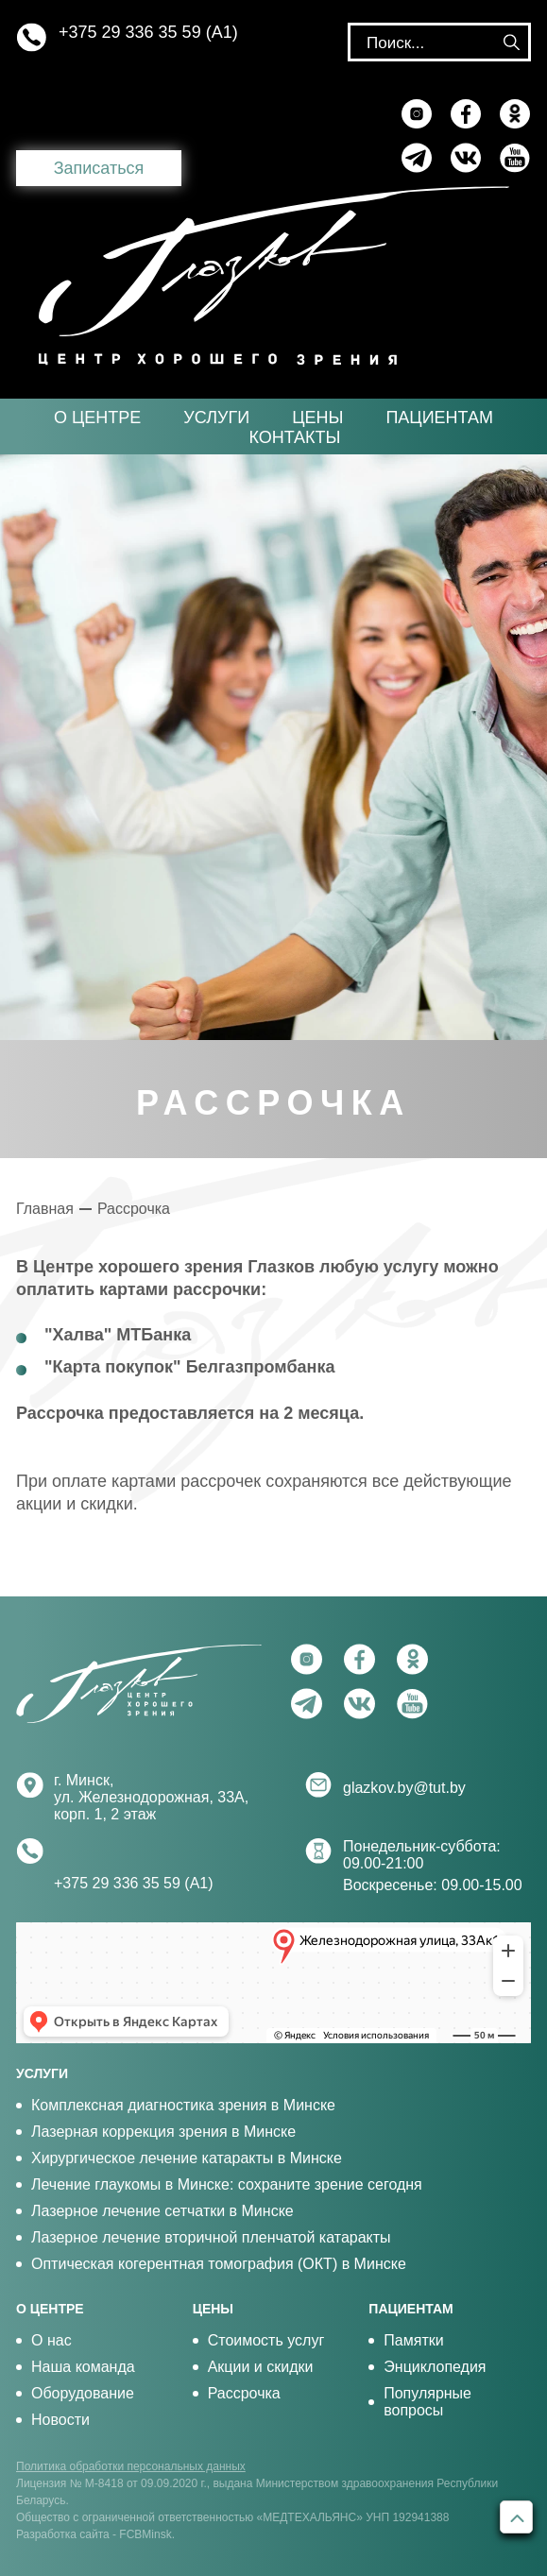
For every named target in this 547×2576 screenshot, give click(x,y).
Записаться (99, 168)
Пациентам (439, 417)
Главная (45, 1209)
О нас (51, 2340)
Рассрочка (133, 1209)
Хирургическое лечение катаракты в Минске (186, 2158)
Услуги (216, 417)
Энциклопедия (435, 2367)
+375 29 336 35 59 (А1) (148, 32)
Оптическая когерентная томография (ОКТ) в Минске (218, 2264)
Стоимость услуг (266, 2340)
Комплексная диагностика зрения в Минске (183, 2105)
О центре (97, 417)
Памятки (413, 2340)
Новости (60, 2420)
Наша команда (83, 2367)
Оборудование (82, 2393)
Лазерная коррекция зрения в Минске (163, 2132)
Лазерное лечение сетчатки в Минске (162, 2211)
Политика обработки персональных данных (131, 2466)
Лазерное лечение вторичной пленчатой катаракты (211, 2237)
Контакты (294, 437)
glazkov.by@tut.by (404, 1788)
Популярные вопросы (427, 2401)
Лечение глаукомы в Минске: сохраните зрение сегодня (226, 2184)
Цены (317, 417)
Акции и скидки (261, 2367)
